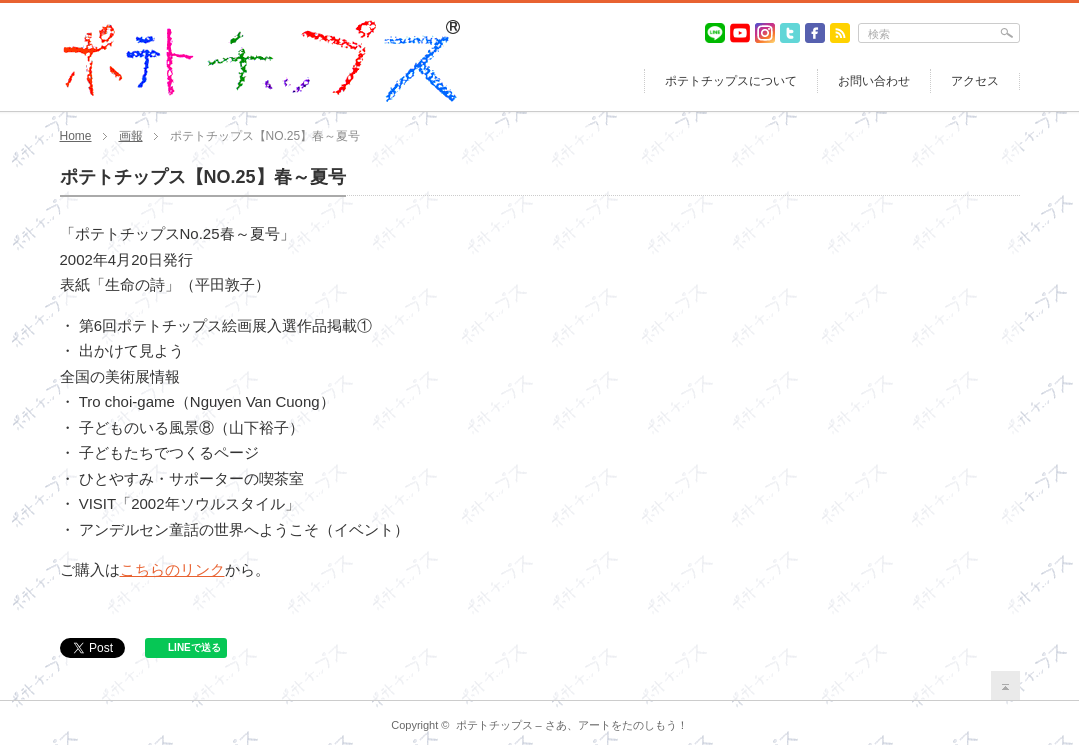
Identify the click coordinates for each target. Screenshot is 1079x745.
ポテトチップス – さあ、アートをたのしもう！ (572, 725)
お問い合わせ (874, 81)
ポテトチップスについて (731, 81)
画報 (131, 136)
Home (76, 136)
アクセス (975, 81)
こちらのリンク (172, 569)
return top (1005, 685)
